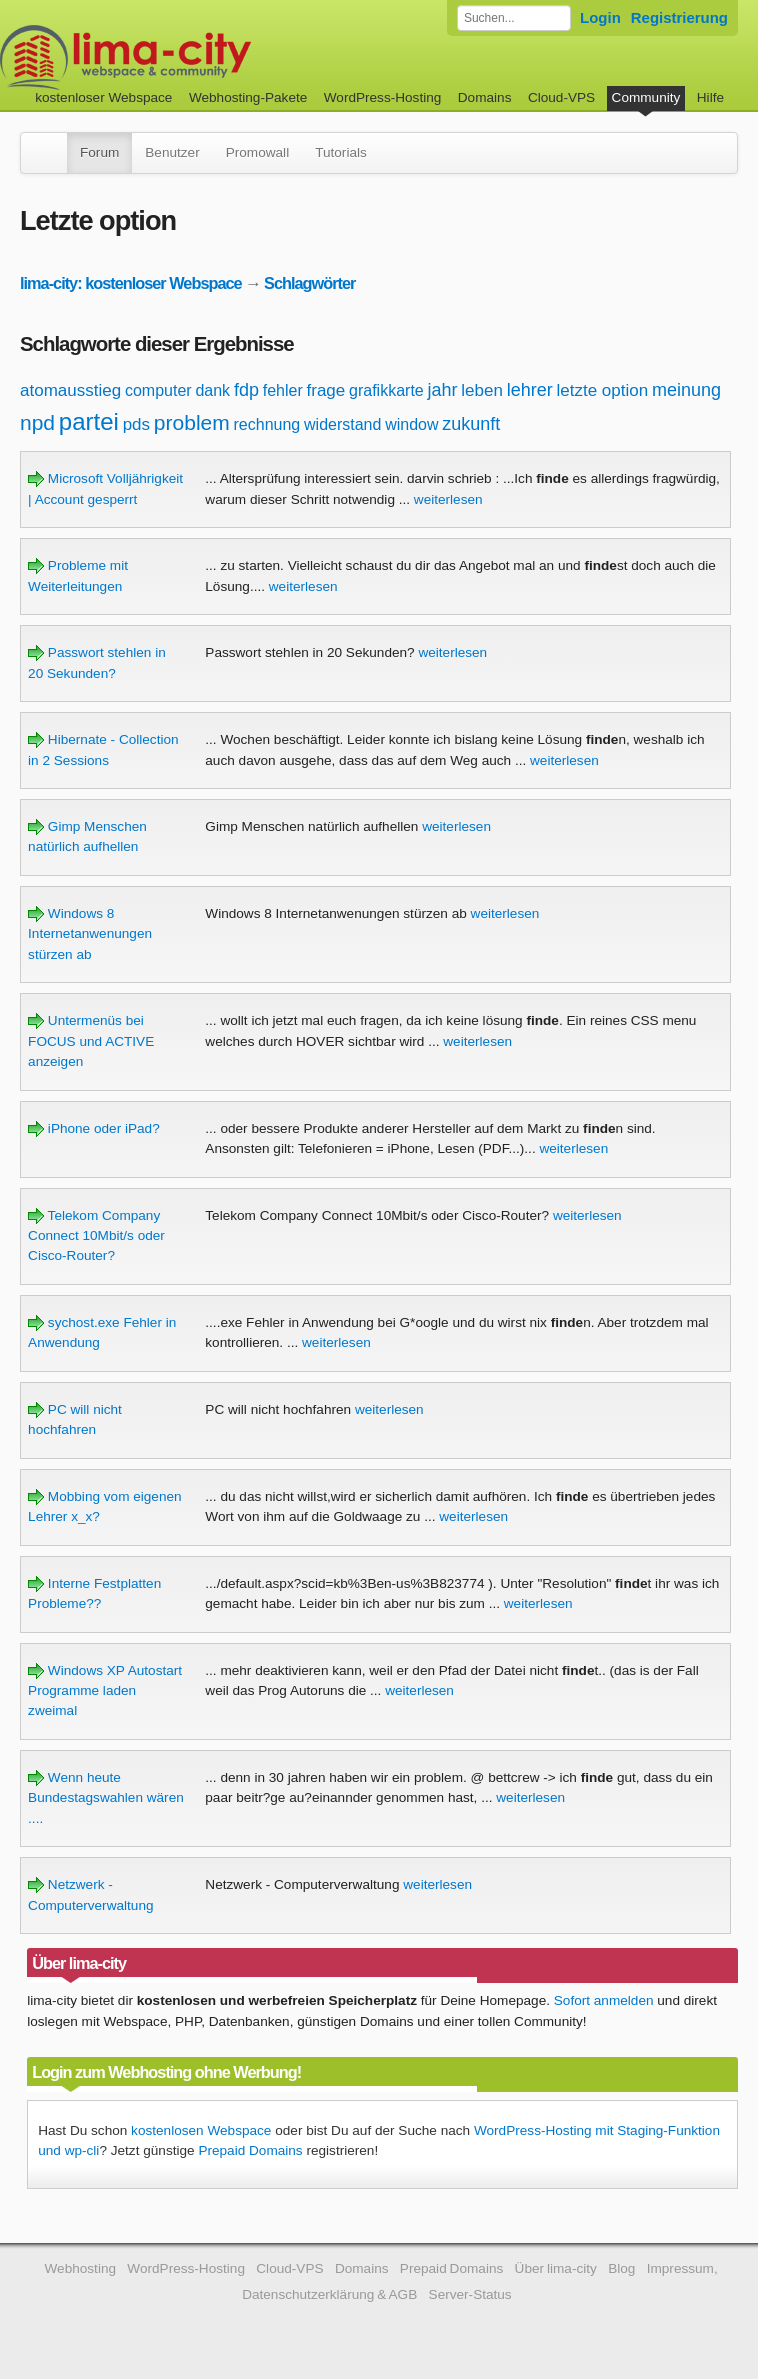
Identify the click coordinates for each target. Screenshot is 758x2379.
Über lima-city (556, 2268)
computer (158, 390)
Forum (99, 152)
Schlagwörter (309, 283)
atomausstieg (70, 390)
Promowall (257, 152)
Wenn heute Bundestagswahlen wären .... (106, 1798)
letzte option (603, 390)
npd (37, 422)
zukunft (471, 424)
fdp (246, 390)
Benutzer (172, 152)
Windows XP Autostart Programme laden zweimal (105, 1691)
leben (482, 390)
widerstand (342, 424)
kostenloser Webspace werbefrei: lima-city (200, 57)
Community (646, 97)
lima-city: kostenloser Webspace (131, 283)
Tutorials (341, 152)
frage (326, 390)
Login (600, 17)
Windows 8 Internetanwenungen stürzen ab (90, 934)
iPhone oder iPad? (94, 1128)
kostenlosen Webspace (201, 2130)
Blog (621, 2268)
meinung (686, 390)
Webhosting (80, 2268)
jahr (443, 390)
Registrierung (679, 17)
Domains (485, 97)
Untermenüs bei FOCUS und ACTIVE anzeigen (91, 1041)
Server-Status (470, 2294)
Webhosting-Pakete (248, 97)
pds (136, 424)
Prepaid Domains (250, 2150)
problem (192, 422)
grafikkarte (386, 390)
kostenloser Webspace (103, 97)
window (411, 424)
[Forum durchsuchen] (514, 18)
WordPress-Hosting (383, 97)
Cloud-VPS (561, 97)
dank (212, 390)
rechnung (267, 424)
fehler (283, 390)
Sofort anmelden (604, 2000)
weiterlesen (448, 499)
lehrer (530, 390)
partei (89, 421)
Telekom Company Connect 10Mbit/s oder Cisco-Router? (96, 1236)
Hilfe (710, 97)
